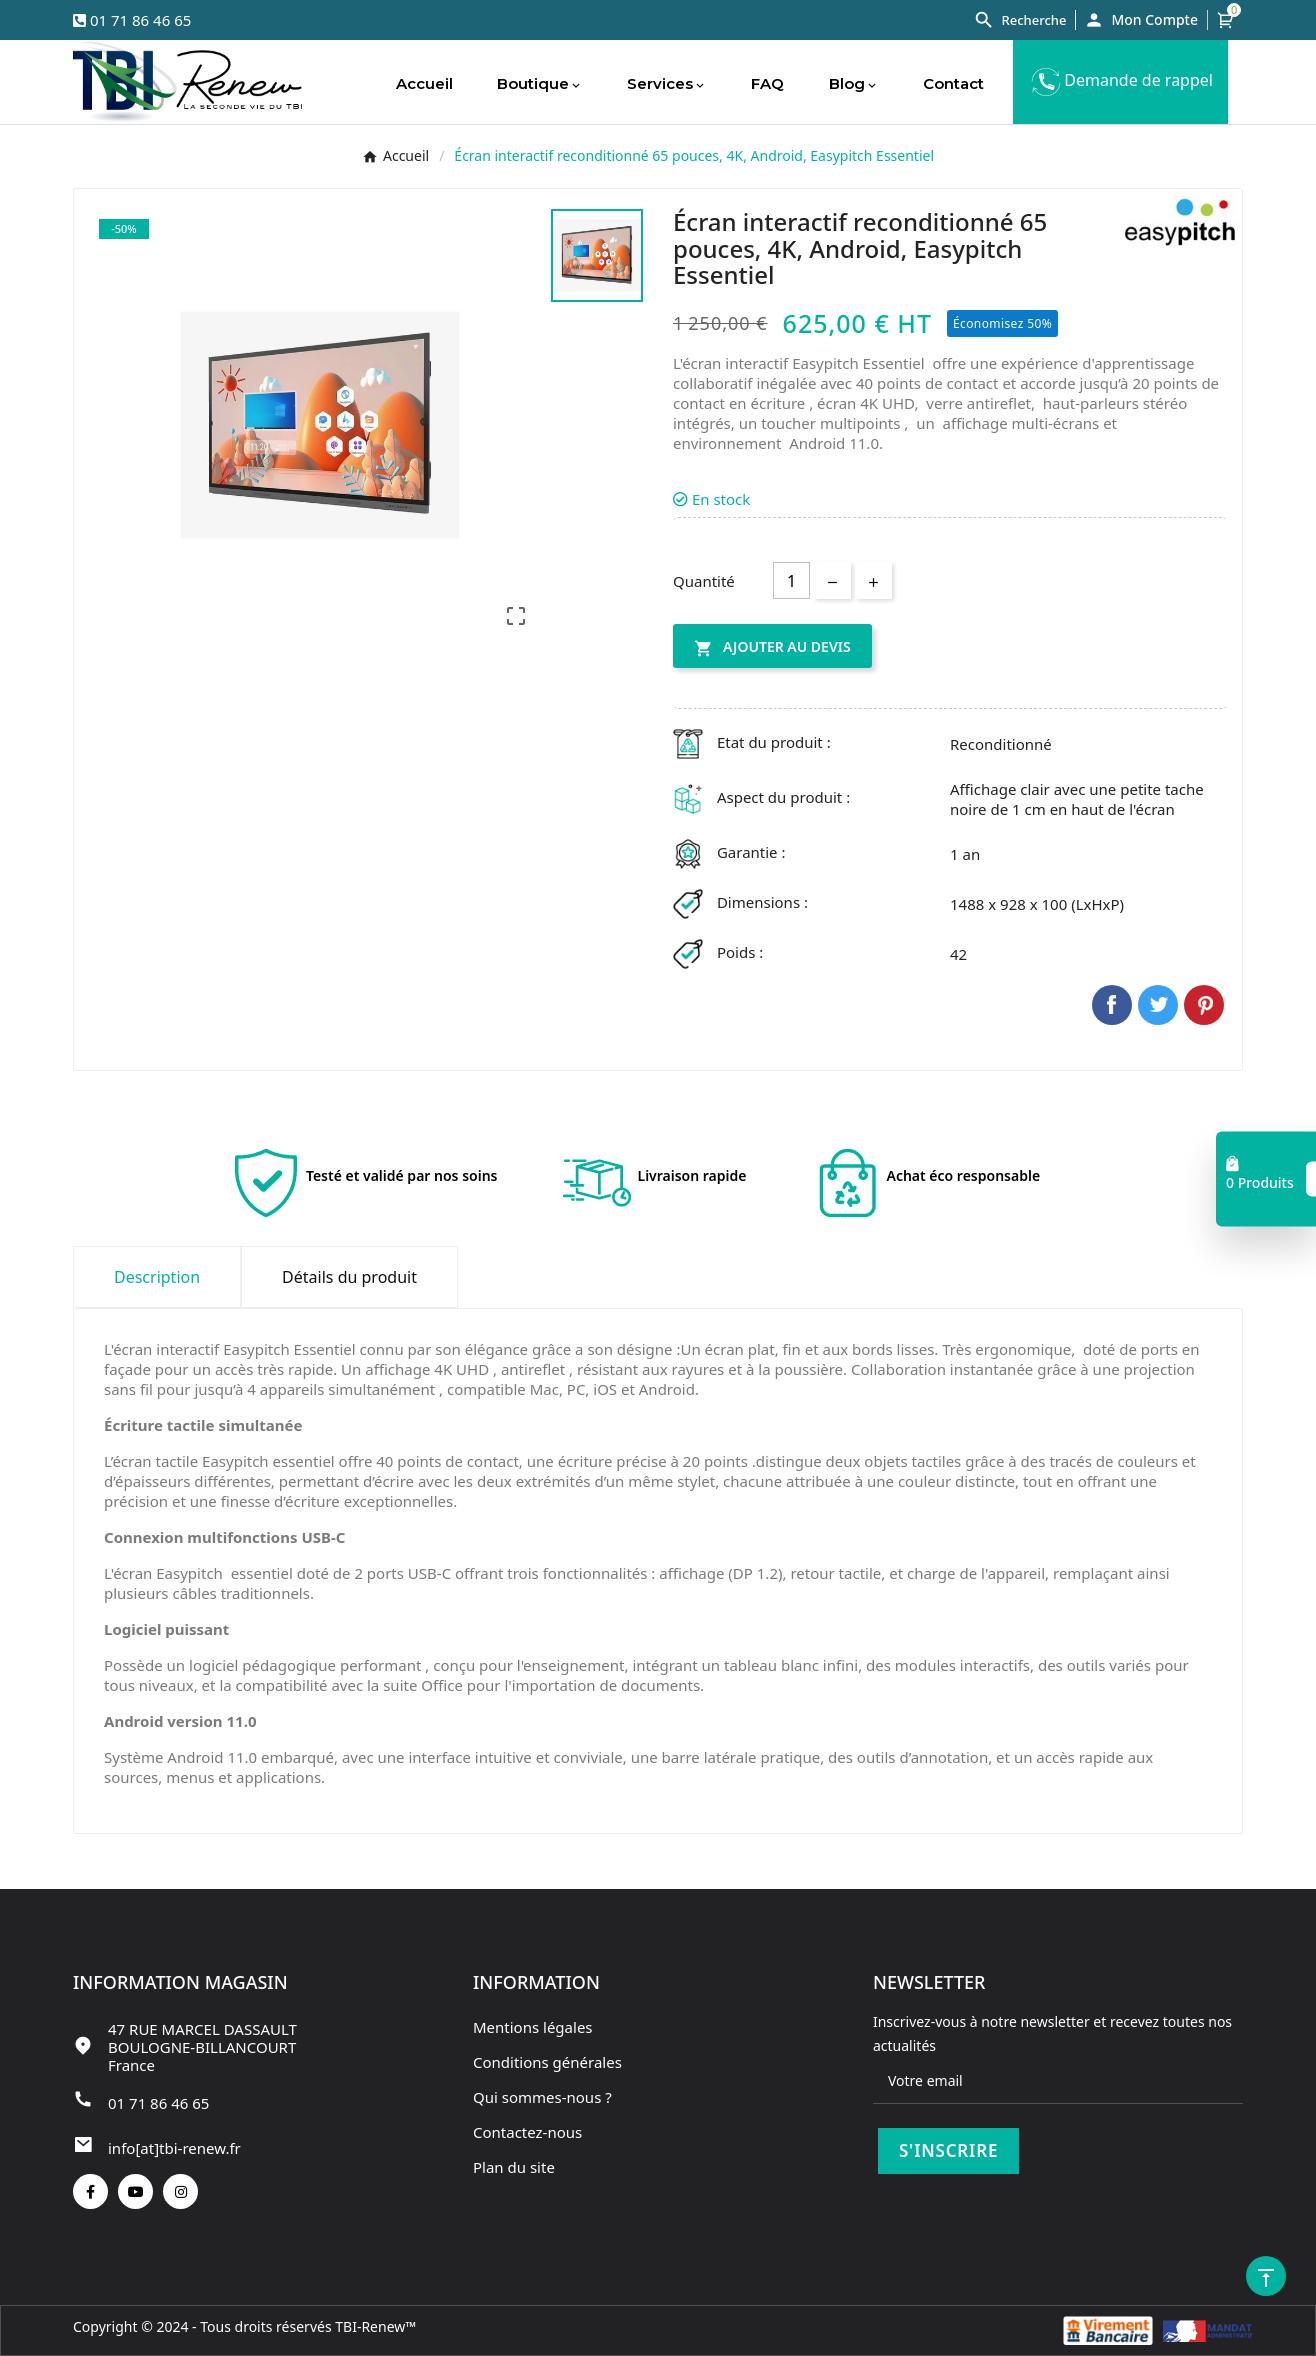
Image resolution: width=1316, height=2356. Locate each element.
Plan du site (514, 2167)
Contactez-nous (527, 2132)
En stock (711, 499)
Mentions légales (533, 2027)
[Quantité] (791, 580)
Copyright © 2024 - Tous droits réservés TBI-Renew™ (244, 2326)
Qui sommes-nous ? (542, 2097)
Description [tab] (157, 1277)
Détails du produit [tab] (349, 1277)
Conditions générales (547, 2062)
